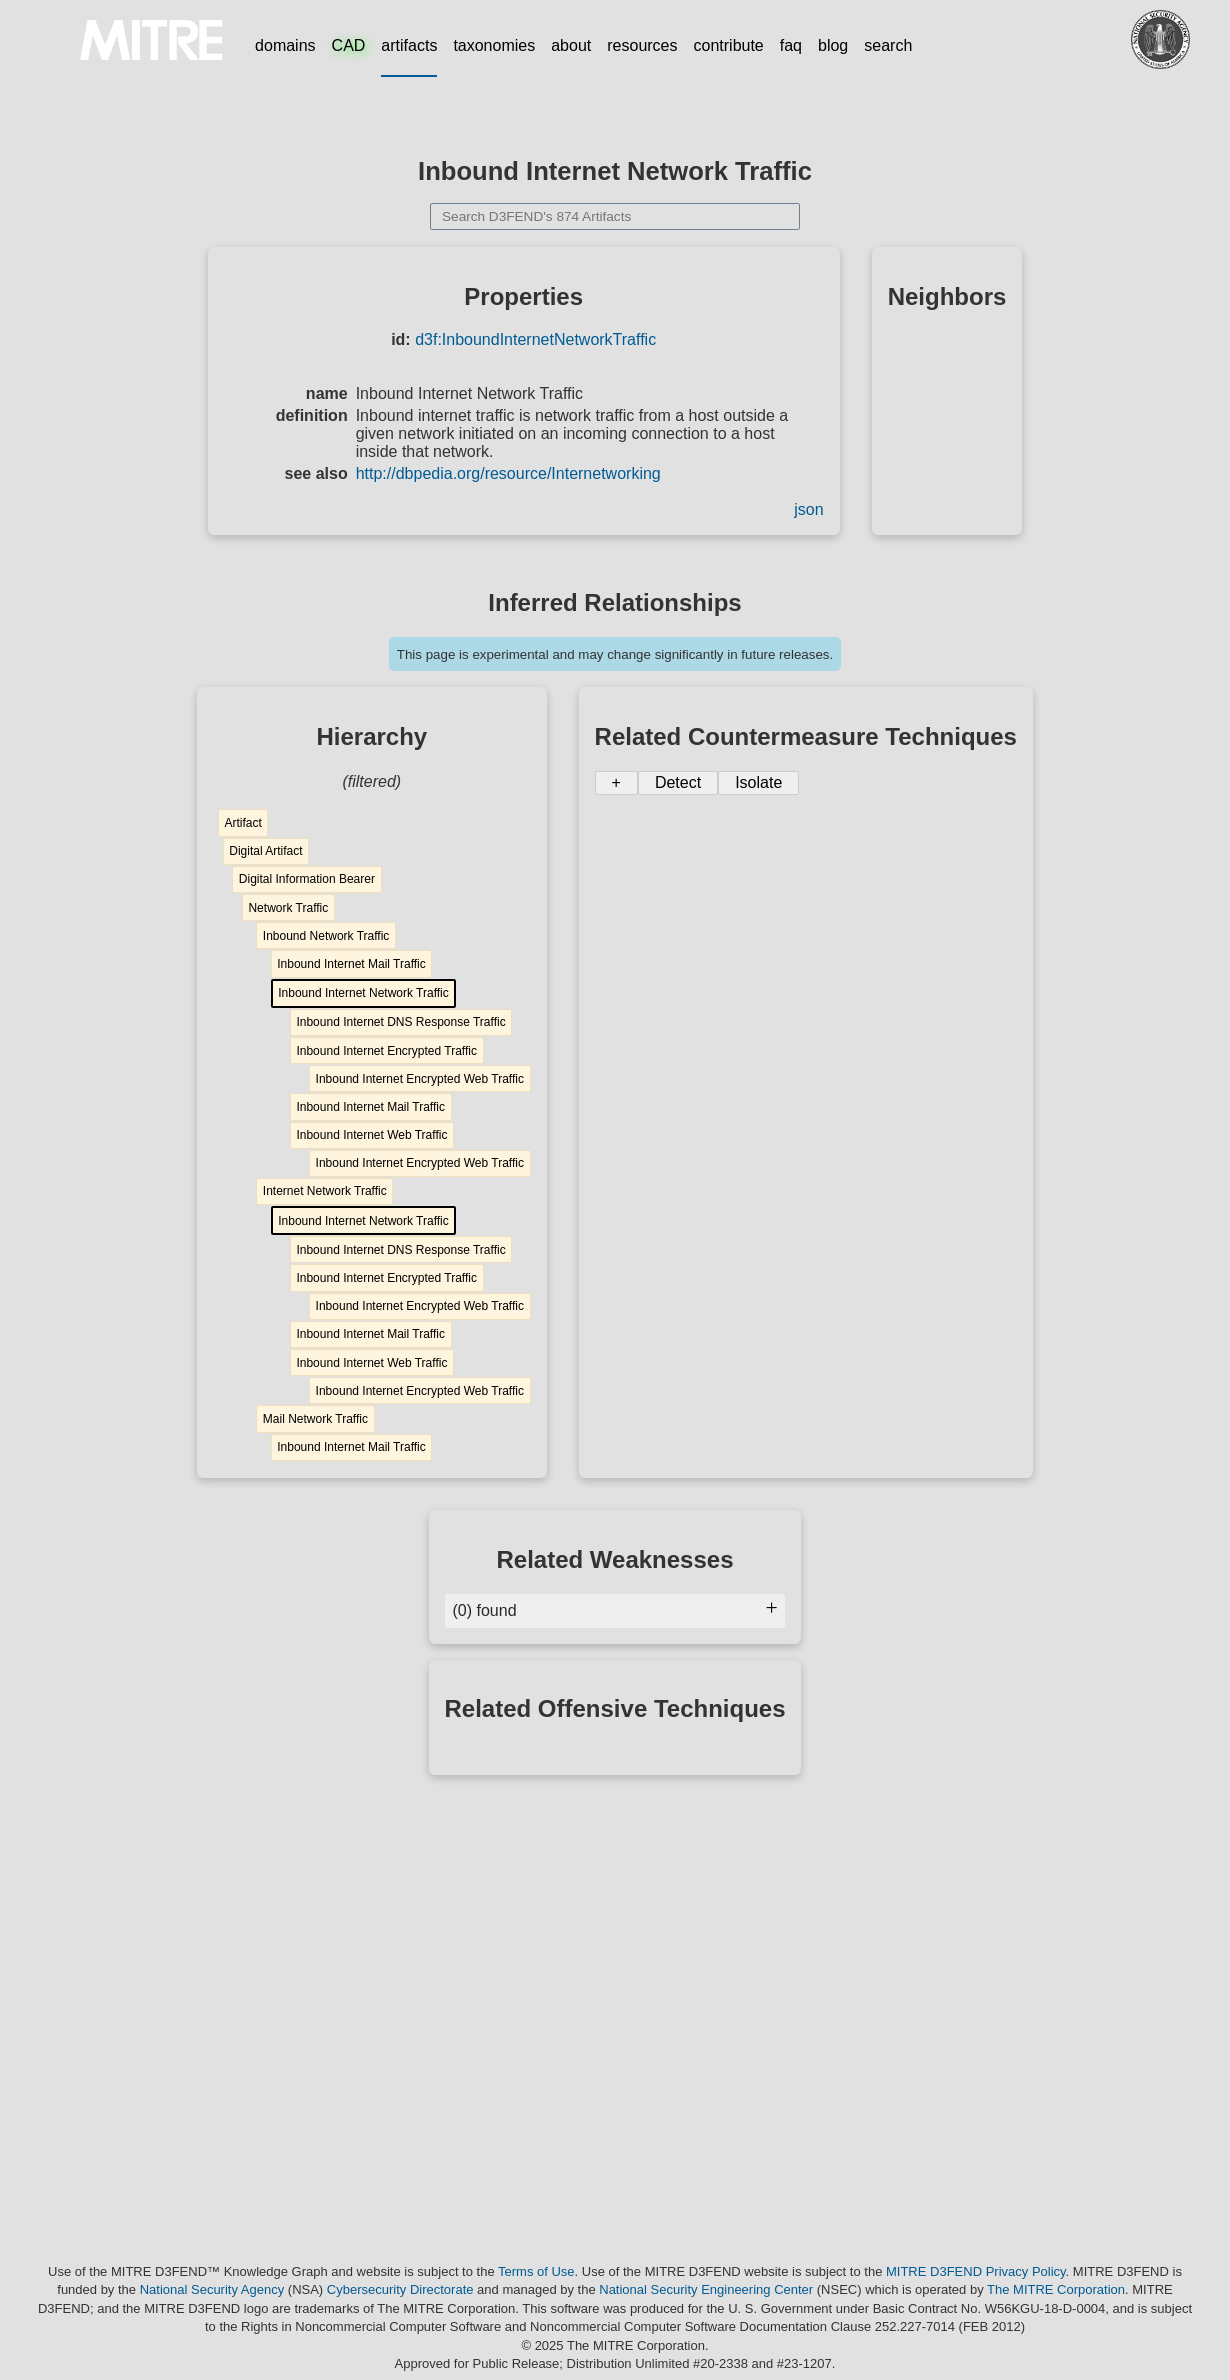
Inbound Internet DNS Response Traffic (400, 1022)
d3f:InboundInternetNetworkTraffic (535, 339)
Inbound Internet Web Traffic (371, 1135)
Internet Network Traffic (325, 1191)
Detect (678, 782)
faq (791, 45)
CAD (349, 45)
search (888, 45)
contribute (729, 45)
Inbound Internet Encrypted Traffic (386, 1051)
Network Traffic (288, 908)
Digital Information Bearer (307, 879)
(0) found (615, 1610)
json (808, 509)
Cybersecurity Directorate (400, 2289)
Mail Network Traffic (315, 1419)
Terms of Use (536, 2271)
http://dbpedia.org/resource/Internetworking (508, 473)
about (571, 45)
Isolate (758, 782)
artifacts (409, 45)
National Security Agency (212, 2289)
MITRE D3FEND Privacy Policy (976, 2271)
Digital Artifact (265, 851)
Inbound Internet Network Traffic (363, 993)
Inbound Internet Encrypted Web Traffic (420, 1079)
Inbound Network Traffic (326, 936)
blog (833, 45)
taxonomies (494, 45)
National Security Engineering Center (706, 2289)
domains (285, 45)
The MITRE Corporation (1056, 2289)
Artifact (242, 823)
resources (642, 45)
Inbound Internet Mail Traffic (351, 964)
